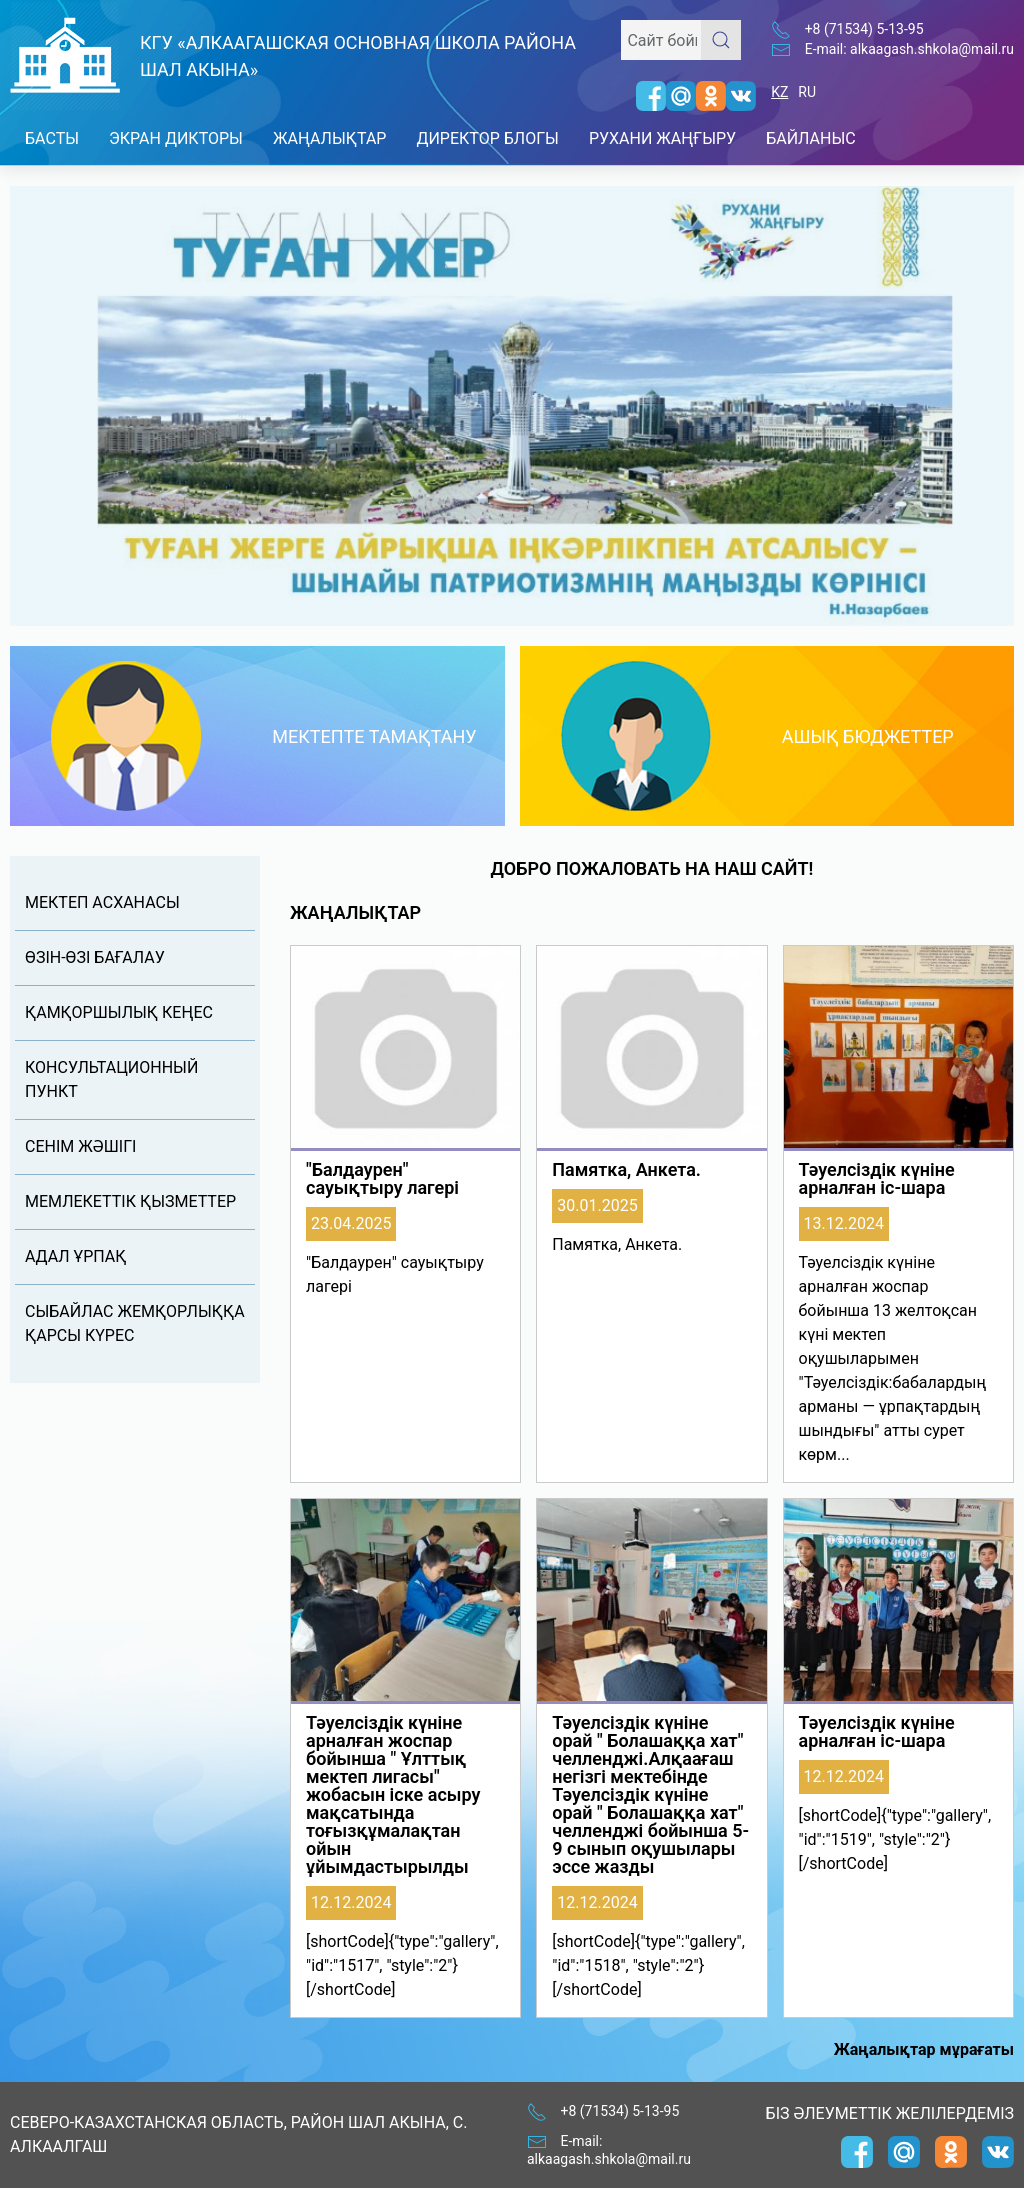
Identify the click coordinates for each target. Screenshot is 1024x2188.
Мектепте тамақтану (374, 736)
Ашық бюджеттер (868, 736)
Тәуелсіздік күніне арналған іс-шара (877, 1179)
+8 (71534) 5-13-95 (864, 29)
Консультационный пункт (111, 1079)
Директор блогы (487, 138)
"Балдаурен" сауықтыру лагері (382, 1179)
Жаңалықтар (330, 138)
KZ (779, 92)
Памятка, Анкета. (626, 1170)
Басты (52, 138)
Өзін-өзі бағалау (95, 957)
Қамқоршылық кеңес (119, 1012)
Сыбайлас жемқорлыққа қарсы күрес (135, 1323)
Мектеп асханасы (102, 902)
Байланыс (811, 138)
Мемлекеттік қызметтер (130, 1201)
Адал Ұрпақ (75, 1256)
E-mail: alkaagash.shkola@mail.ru (909, 49)
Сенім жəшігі (80, 1146)
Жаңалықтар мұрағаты (924, 2049)
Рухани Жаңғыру (662, 138)
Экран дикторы (176, 138)
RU (807, 92)
